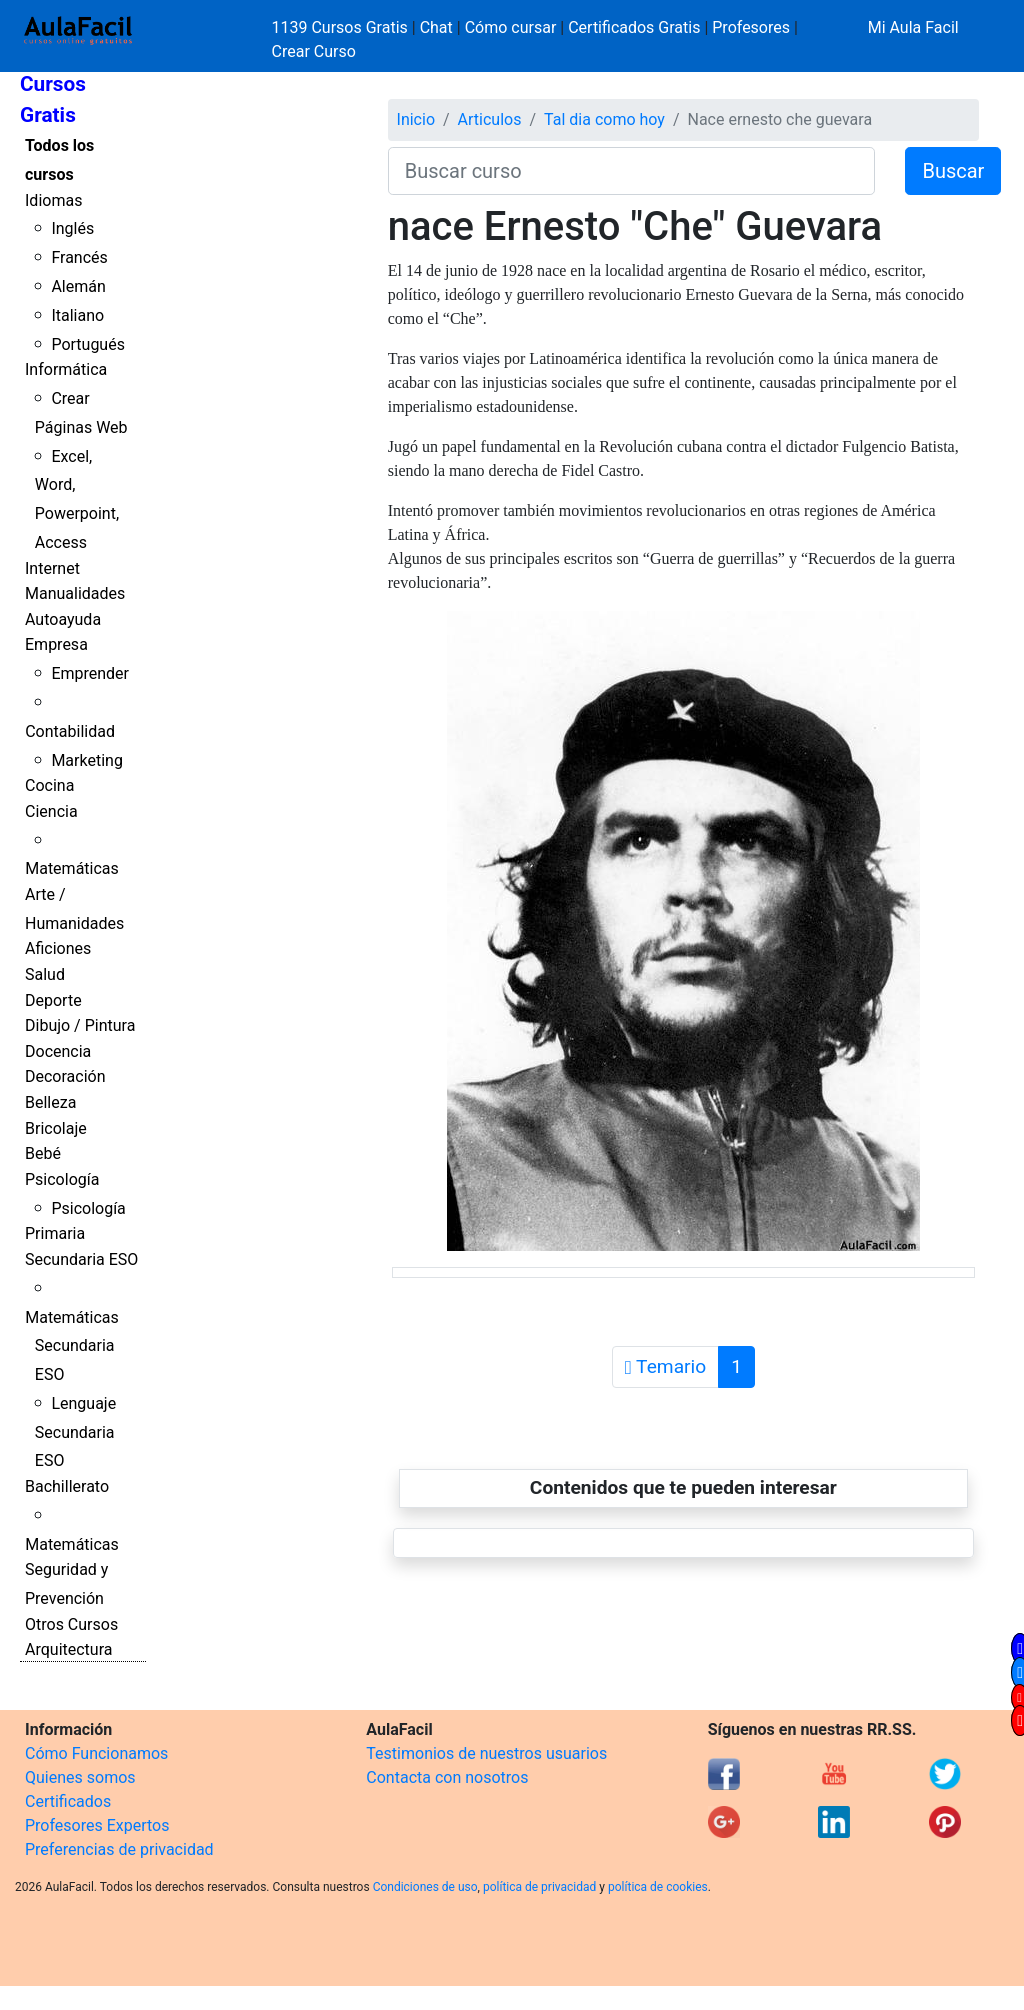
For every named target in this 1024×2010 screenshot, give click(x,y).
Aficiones (58, 948)
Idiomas (53, 200)
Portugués (88, 344)
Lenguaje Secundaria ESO (75, 1432)
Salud (45, 974)
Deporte (53, 1000)
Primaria (55, 1233)
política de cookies (658, 1887)
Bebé (43, 1153)
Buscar (953, 171)
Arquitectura (68, 1649)
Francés (79, 257)
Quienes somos (80, 1777)
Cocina (49, 785)
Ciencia (51, 811)
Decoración (65, 1076)
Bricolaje (56, 1128)
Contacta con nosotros (447, 1777)
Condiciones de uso (425, 1887)
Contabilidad (70, 731)
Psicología (62, 1179)
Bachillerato (67, 1486)
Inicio (416, 119)
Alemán (78, 286)
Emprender (90, 673)
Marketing (86, 760)
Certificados (68, 1801)
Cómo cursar (511, 27)
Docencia (58, 1051)
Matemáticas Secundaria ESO (72, 1346)
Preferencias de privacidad (119, 1849)
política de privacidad (539, 1887)
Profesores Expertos (97, 1825)
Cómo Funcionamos (96, 1753)
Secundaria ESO (81, 1259)
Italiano (77, 315)
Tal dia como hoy (604, 119)
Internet (52, 568)
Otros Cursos (71, 1624)
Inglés (72, 228)
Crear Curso (314, 51)
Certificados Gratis (634, 27)
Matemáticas (72, 868)
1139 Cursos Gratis (342, 27)
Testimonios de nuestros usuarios (486, 1753)
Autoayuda (63, 619)
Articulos (490, 119)
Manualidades (75, 593)
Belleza (50, 1102)
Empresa (56, 644)
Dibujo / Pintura (80, 1025)
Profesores (751, 27)
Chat (436, 27)
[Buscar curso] (632, 171)
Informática (66, 369)
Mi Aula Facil (913, 27)
